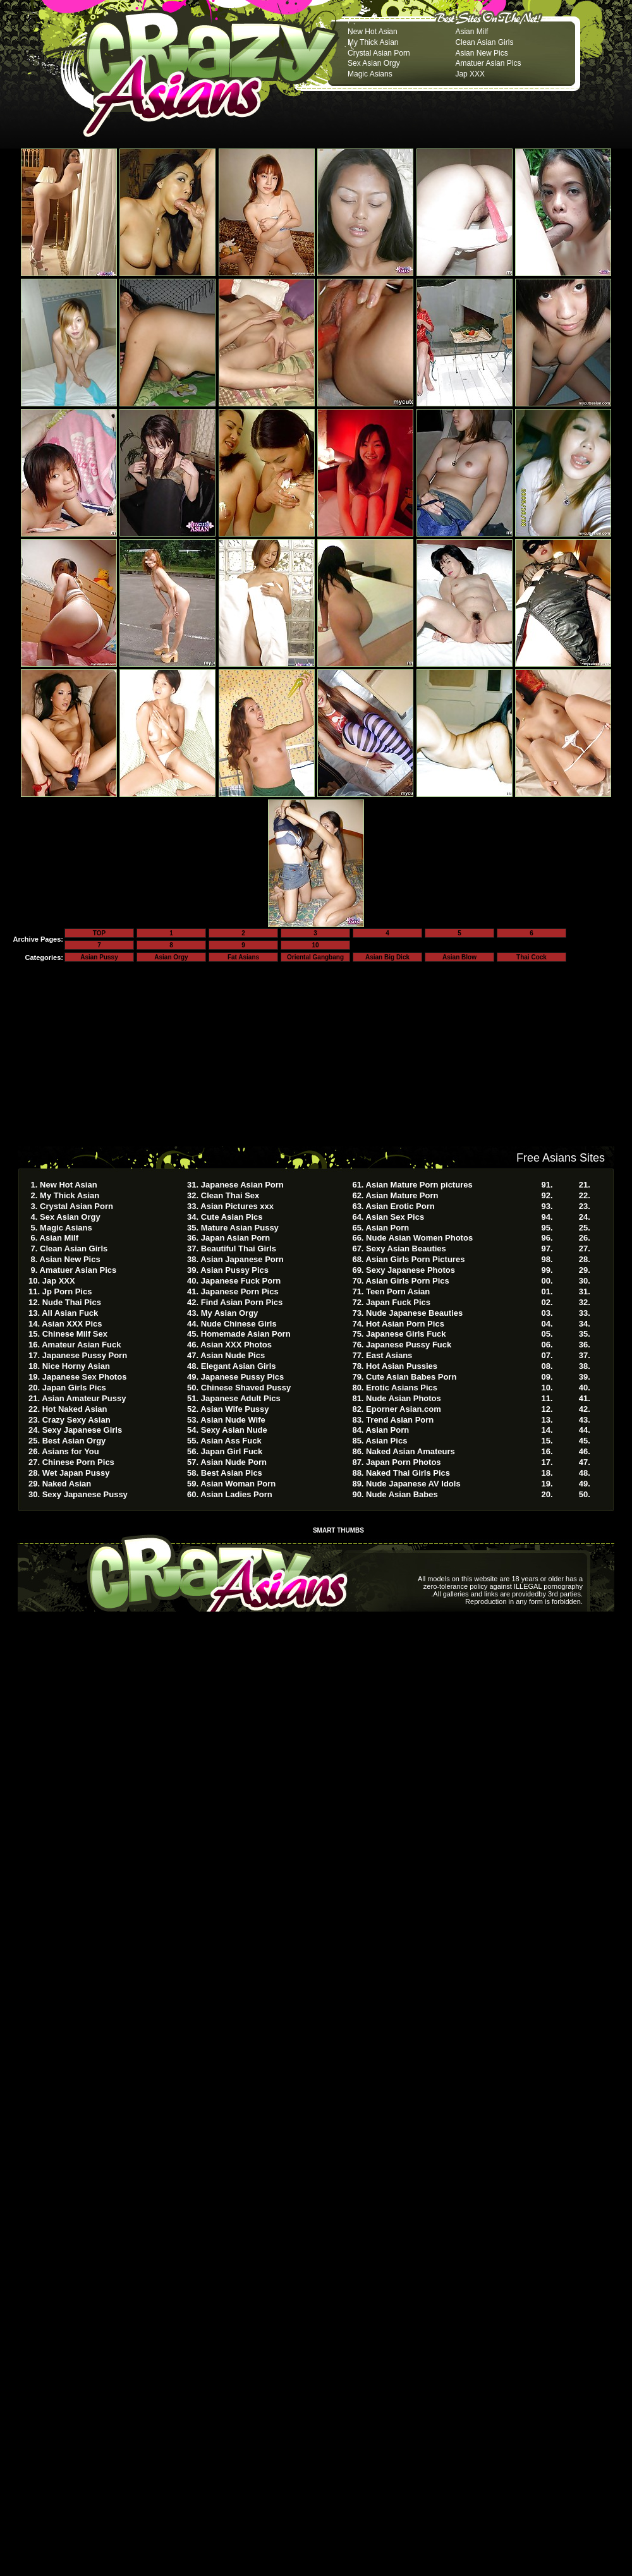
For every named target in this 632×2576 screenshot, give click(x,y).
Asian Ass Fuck (230, 1440)
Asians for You (70, 1451)
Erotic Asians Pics (401, 1387)
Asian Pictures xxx (237, 1206)
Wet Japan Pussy (76, 1473)
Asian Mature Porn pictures (419, 1184)
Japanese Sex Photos (84, 1377)
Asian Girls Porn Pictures (415, 1259)
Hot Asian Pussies (401, 1366)
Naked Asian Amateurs (410, 1451)
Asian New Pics (481, 53)
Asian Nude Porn (233, 1462)
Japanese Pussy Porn (84, 1355)
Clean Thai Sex (230, 1195)
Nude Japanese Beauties (414, 1313)
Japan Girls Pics (74, 1387)
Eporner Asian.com (403, 1409)
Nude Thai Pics (71, 1302)
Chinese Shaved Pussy (246, 1387)
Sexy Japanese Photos (410, 1270)
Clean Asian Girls (484, 42)
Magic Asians (370, 74)
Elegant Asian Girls (238, 1366)
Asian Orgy (171, 957)
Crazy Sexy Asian (76, 1420)
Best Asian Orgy (74, 1440)
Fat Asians (243, 957)
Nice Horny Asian (76, 1366)
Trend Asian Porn (400, 1420)
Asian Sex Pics (395, 1217)
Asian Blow (459, 957)
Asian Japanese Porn (242, 1259)
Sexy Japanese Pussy (85, 1494)
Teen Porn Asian (398, 1291)
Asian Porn (388, 1227)
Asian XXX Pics (72, 1323)
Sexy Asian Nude (234, 1430)
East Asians (389, 1355)
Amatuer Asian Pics (488, 63)
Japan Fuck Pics (398, 1302)
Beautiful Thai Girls (238, 1248)
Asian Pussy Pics (234, 1270)
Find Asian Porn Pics (242, 1302)
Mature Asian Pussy (240, 1227)
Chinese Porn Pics (78, 1462)
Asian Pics (387, 1440)
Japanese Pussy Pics (242, 1377)
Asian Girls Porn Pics (407, 1280)
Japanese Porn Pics (240, 1291)
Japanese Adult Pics (241, 1398)
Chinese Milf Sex (74, 1334)
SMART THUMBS (338, 1530)
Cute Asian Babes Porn (411, 1377)
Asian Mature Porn (402, 1195)
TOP (99, 933)
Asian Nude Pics (232, 1355)
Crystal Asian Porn (379, 53)
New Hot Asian (373, 31)
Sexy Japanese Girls (82, 1430)
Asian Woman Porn (238, 1483)
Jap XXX (470, 74)
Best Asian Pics (231, 1473)
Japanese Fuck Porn (241, 1280)
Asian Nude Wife (232, 1420)
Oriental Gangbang (315, 957)
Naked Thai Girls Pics (408, 1473)
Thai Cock (531, 957)
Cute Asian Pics (232, 1217)
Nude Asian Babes (402, 1494)
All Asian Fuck (70, 1313)
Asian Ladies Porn (236, 1494)
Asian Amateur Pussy (84, 1398)
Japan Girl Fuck (232, 1451)
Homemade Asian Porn (246, 1334)
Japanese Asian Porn (242, 1184)
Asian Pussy (99, 957)
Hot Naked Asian (74, 1409)
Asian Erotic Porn (400, 1206)
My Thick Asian (373, 42)
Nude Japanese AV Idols (413, 1483)
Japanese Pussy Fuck (408, 1344)
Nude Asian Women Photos (419, 1237)
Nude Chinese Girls (239, 1323)
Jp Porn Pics (67, 1291)
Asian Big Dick (387, 957)
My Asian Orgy (229, 1313)
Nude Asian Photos (403, 1398)
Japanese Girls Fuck (406, 1334)
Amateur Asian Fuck (81, 1344)
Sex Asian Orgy (374, 63)
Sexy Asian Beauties (406, 1248)
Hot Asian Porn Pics (405, 1323)
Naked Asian (67, 1483)
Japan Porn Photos (403, 1462)
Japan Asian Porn (235, 1237)
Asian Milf (471, 31)
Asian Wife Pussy (234, 1409)
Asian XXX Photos (236, 1344)
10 (315, 945)
